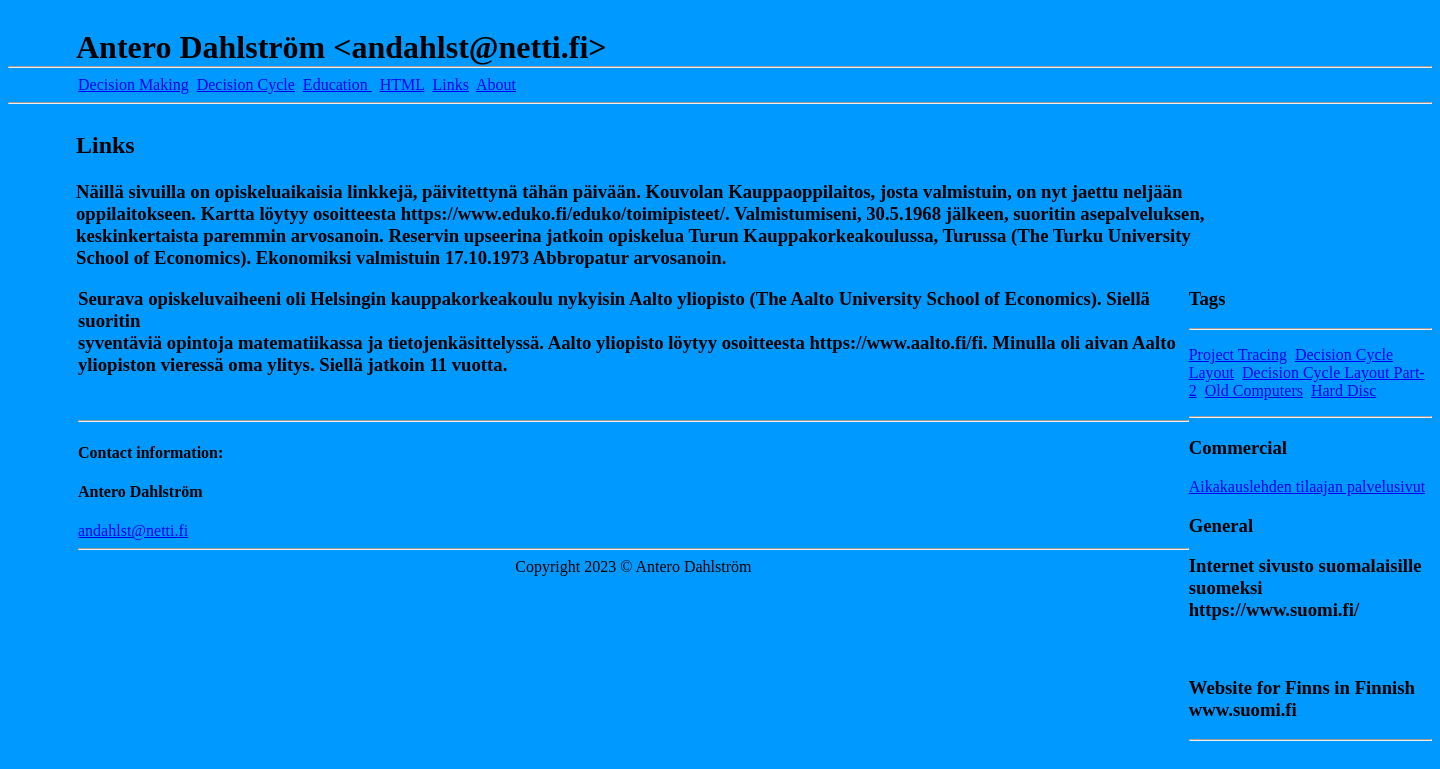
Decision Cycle (246, 84)
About (496, 84)
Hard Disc (1343, 390)
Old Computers (1254, 390)
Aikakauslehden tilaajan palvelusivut (1307, 486)
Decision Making (133, 84)
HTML (402, 84)
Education (337, 84)
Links (450, 84)
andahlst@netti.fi (133, 530)
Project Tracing (1238, 354)
